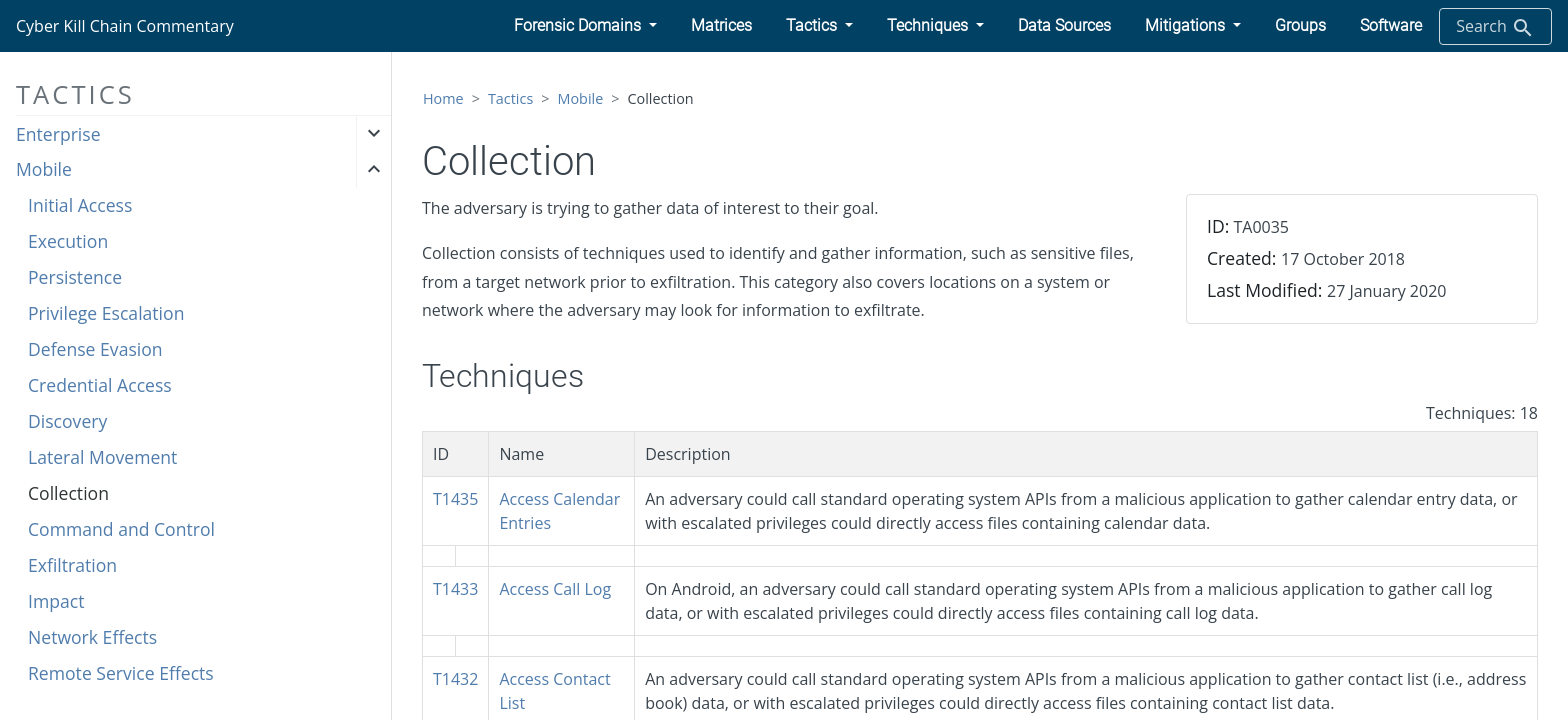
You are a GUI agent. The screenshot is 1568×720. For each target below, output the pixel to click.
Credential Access (100, 385)
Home (443, 98)
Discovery (67, 421)
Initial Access (80, 205)
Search (1495, 27)
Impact (56, 601)
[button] (585, 26)
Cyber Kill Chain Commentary (125, 26)
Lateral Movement (102, 457)
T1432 (455, 679)
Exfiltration (72, 565)
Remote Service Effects (121, 673)
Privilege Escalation (106, 313)
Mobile (44, 169)
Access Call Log (555, 589)
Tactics (510, 98)
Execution (68, 241)
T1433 (455, 589)
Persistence (75, 277)
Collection (68, 493)
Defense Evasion (95, 349)
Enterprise (58, 134)
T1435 (455, 499)
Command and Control (121, 529)
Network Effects (92, 637)
